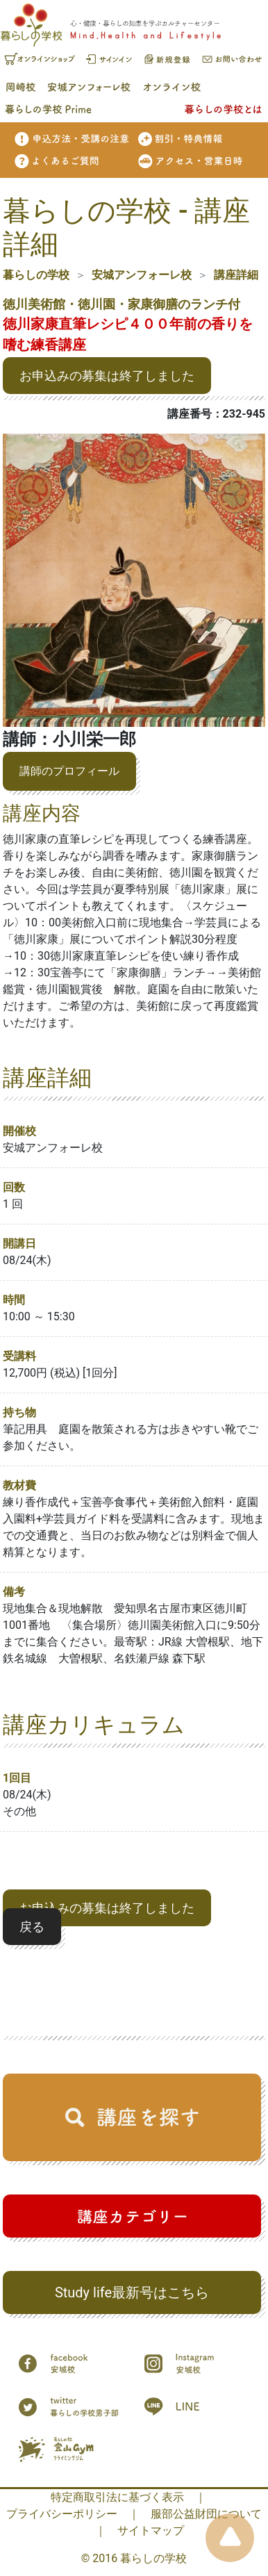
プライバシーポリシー (61, 2513)
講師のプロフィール (69, 771)
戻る (31, 1926)
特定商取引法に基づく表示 (117, 2497)
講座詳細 (236, 274)
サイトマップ (150, 2530)
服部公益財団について (206, 2513)
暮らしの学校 (36, 274)
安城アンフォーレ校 (142, 274)
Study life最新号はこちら (132, 2292)
